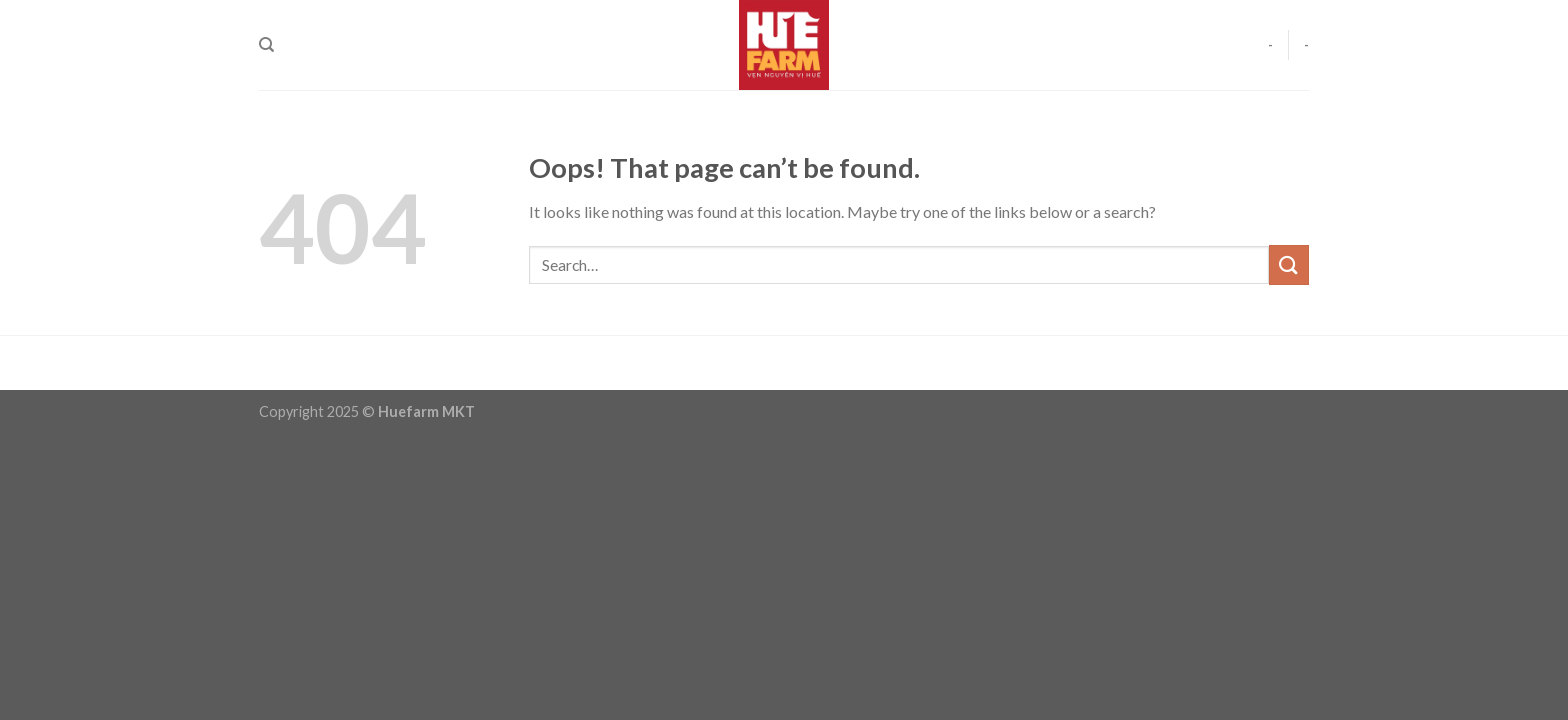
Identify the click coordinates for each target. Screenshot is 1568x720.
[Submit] (1289, 264)
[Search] (266, 45)
